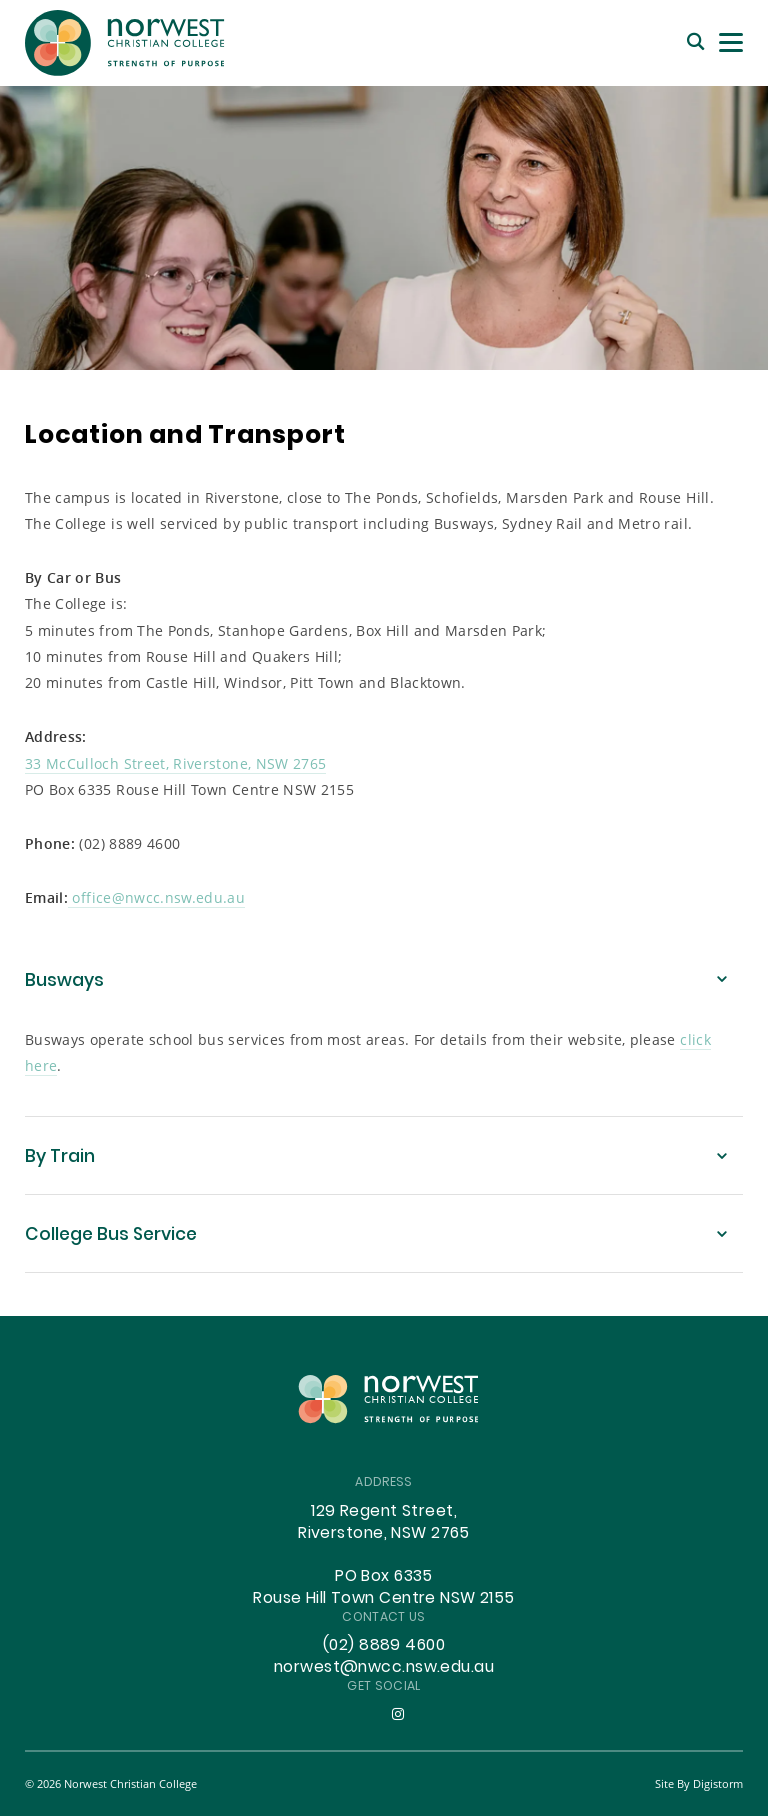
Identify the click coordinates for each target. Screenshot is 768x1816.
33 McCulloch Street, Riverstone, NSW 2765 (175, 763)
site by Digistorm (699, 1783)
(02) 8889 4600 (384, 1646)
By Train (60, 1157)
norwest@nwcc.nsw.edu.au (384, 1668)
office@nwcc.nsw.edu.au (156, 897)
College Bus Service (111, 1235)
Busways (64, 981)
